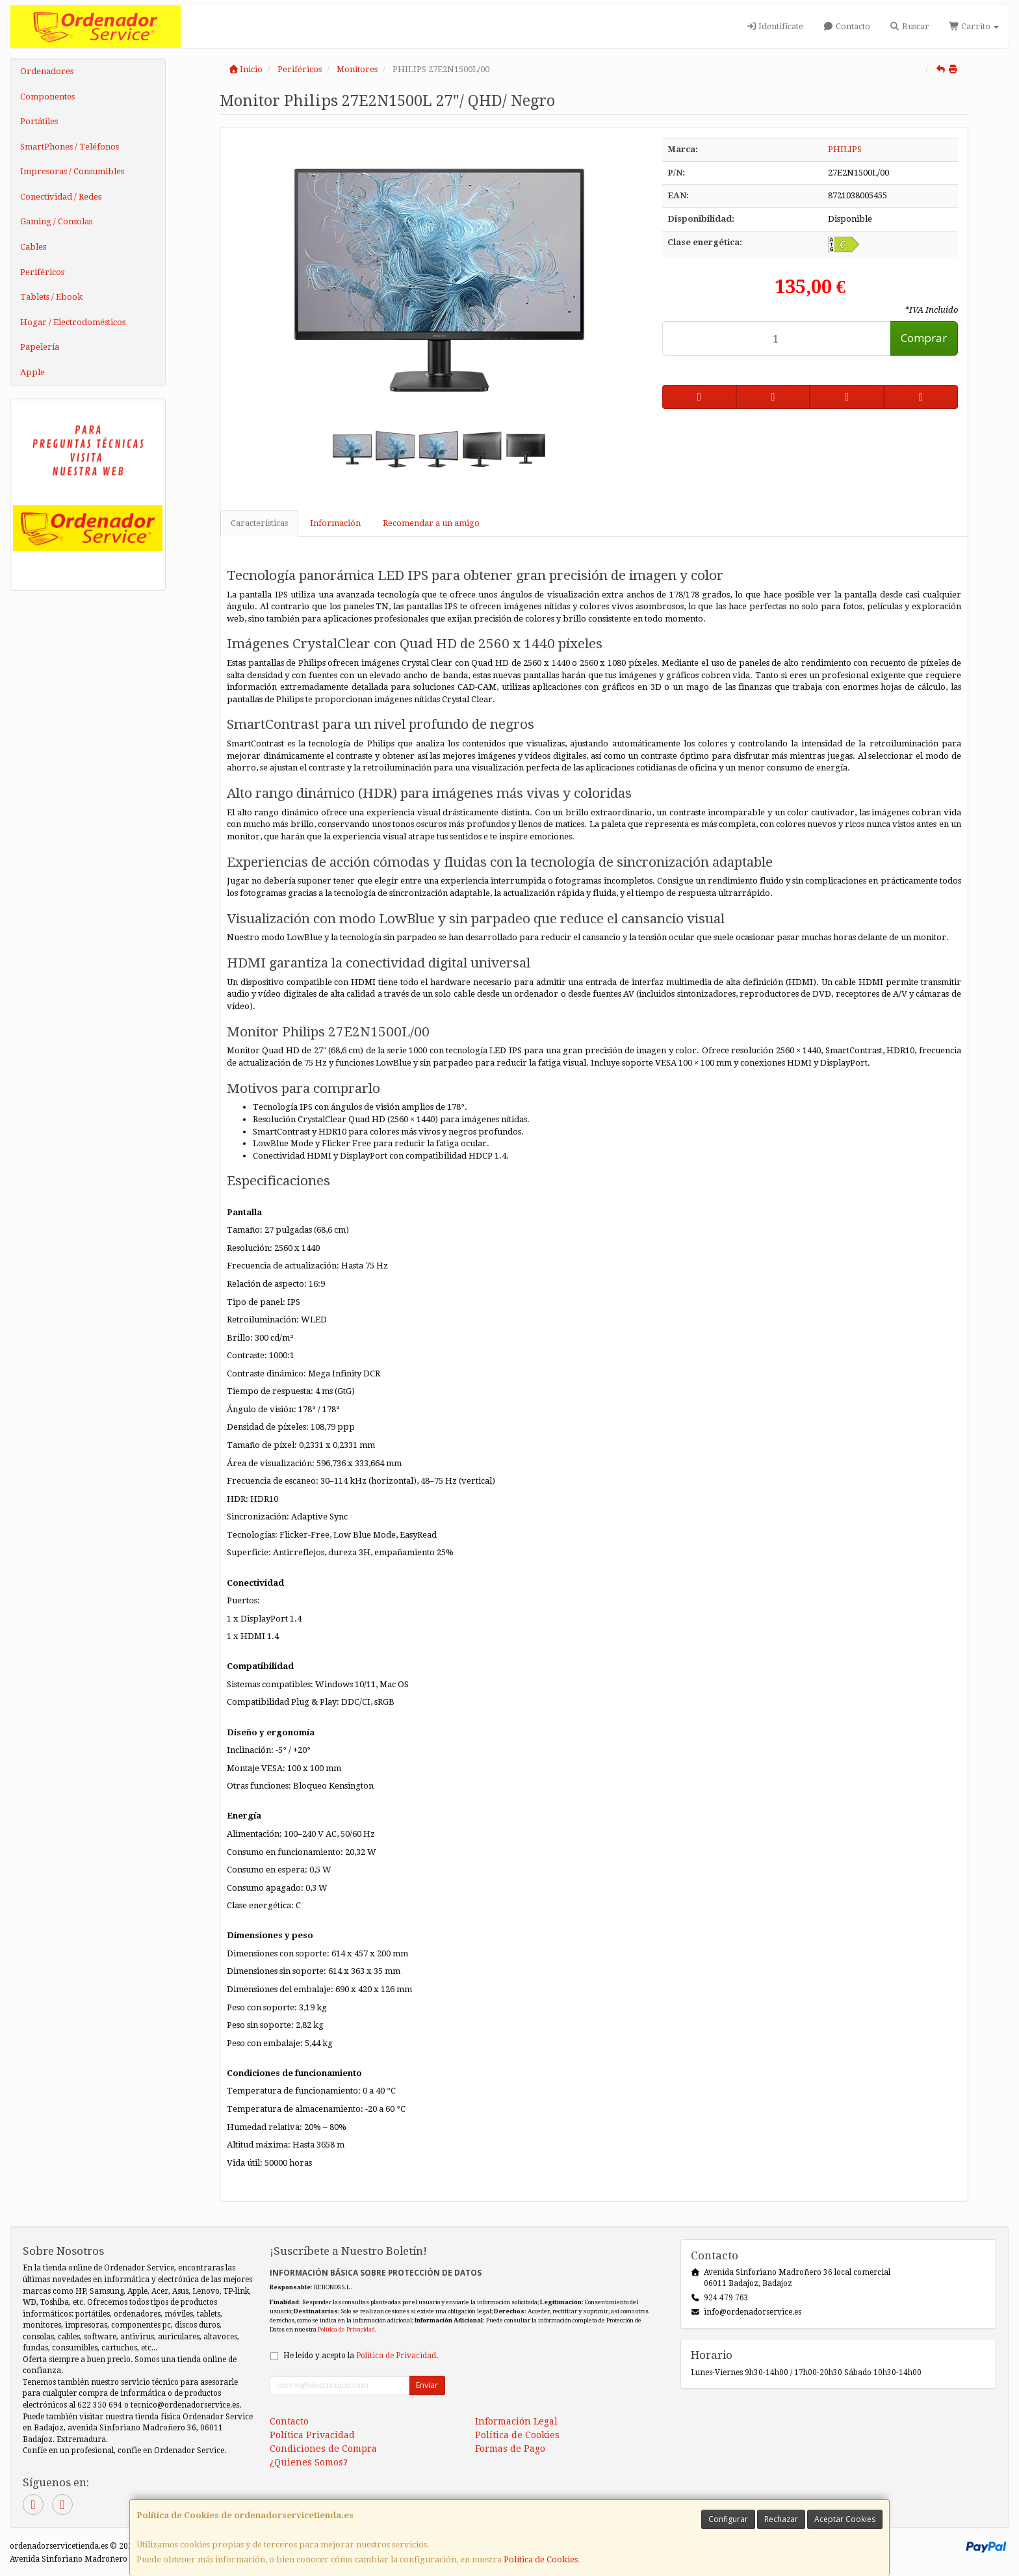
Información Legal (516, 2421)
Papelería (39, 347)
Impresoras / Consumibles (72, 171)
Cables (33, 247)
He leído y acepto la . (360, 2355)
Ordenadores (46, 71)
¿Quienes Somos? (309, 2462)
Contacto (846, 26)
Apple (32, 372)
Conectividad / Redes (60, 197)
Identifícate (774, 26)
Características (259, 523)
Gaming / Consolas (56, 221)
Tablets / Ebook (51, 297)
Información (335, 523)
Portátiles (39, 121)
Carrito (974, 26)
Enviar (427, 2385)
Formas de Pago (510, 2448)
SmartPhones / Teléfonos (69, 146)
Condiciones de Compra (323, 2448)
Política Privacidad (312, 2435)
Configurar (728, 2519)
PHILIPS (845, 149)
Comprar (924, 337)
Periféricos (42, 272)
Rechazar (781, 2519)
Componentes (47, 96)
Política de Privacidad (346, 2329)
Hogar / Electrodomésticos (72, 322)
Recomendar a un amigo (431, 523)
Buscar (909, 26)
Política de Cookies (541, 2559)
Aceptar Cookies (844, 2519)
